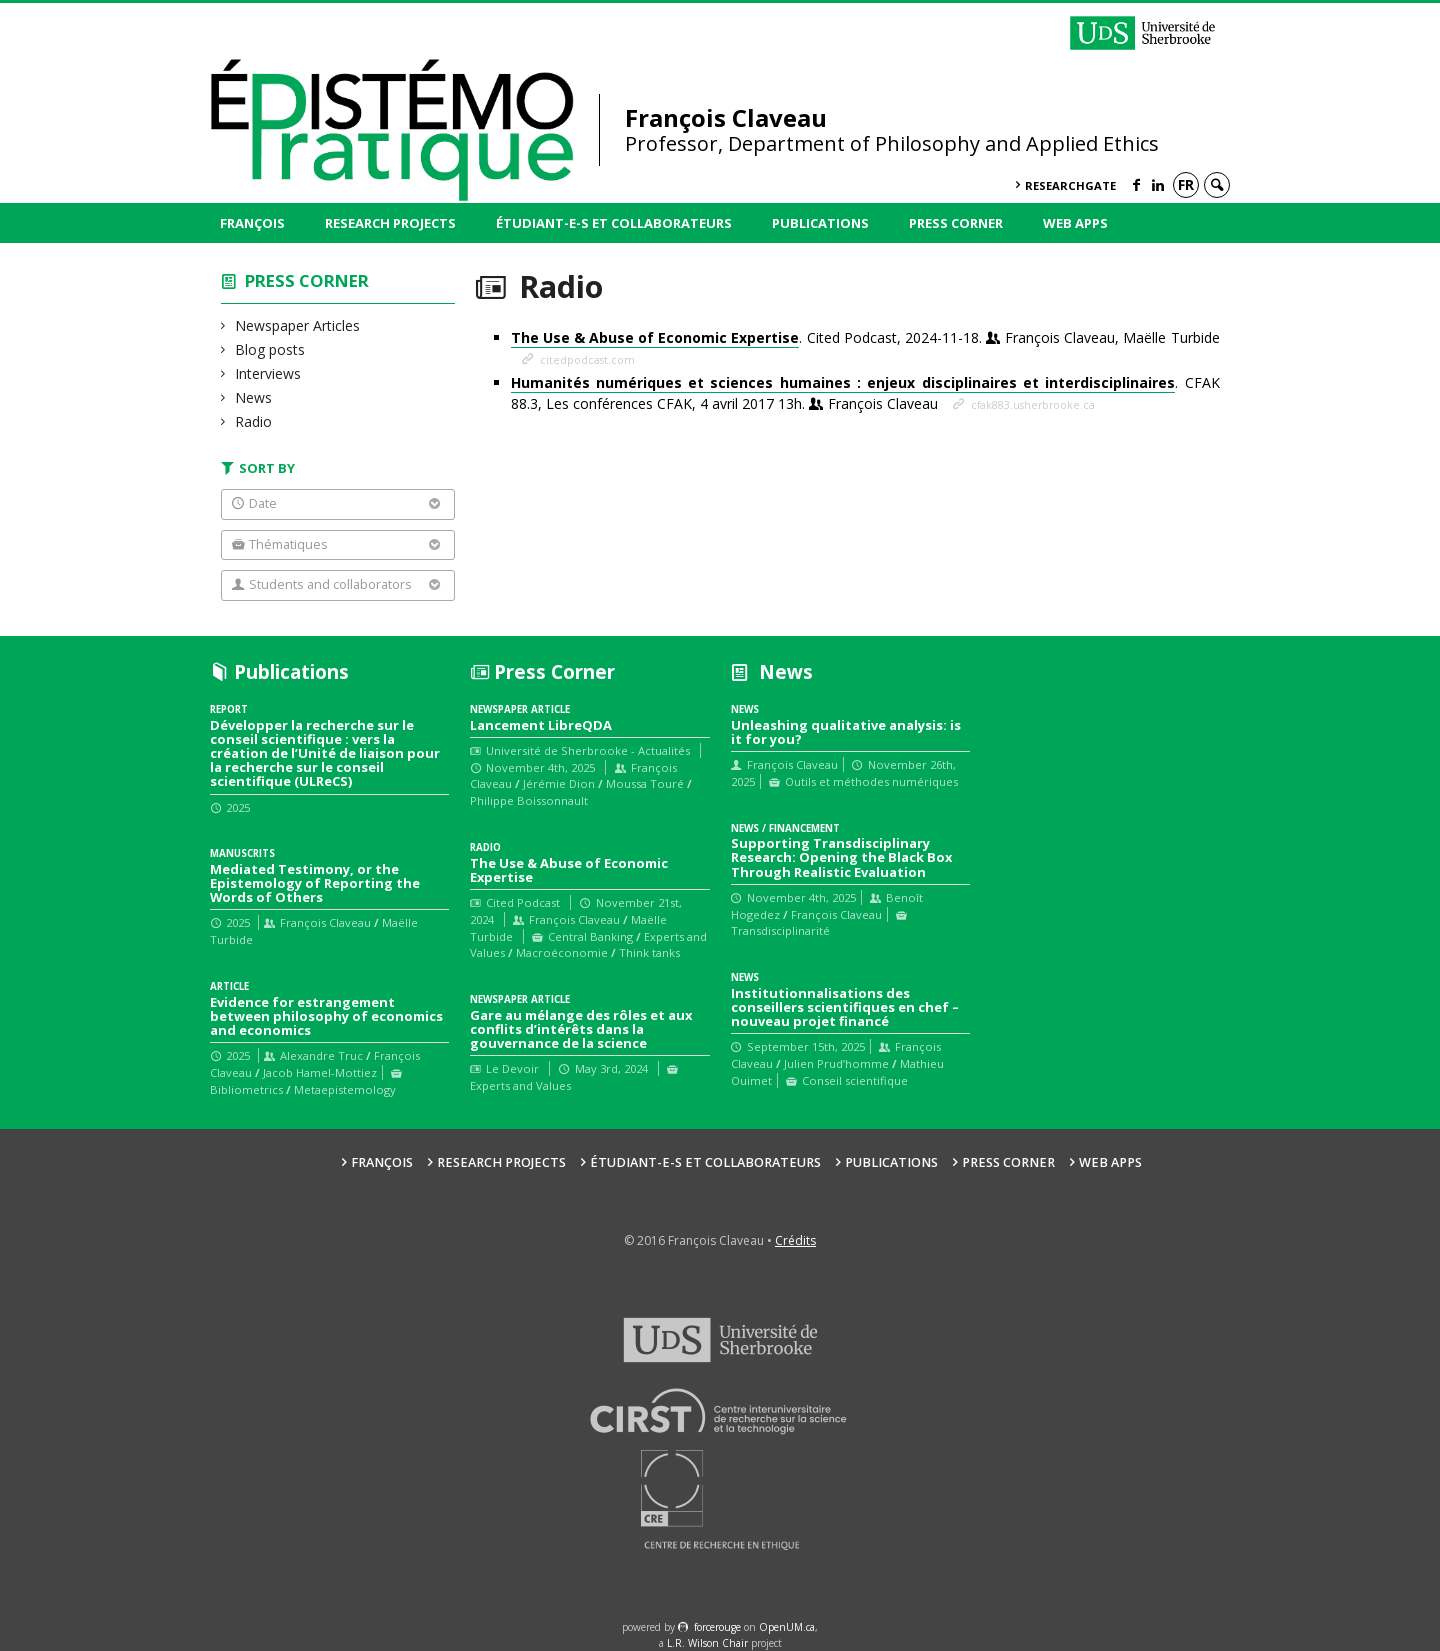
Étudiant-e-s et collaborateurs (614, 223)
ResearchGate (1070, 185)
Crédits (795, 1240)
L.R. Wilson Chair (707, 1643)
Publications (820, 223)
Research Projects (390, 223)
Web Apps (1075, 223)
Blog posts (270, 349)
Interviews (268, 373)
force (717, 1627)
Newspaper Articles (298, 325)
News (254, 397)
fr (1186, 184)
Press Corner (956, 223)
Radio (254, 421)
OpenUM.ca (787, 1627)
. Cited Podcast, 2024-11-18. (865, 338)
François (252, 223)
